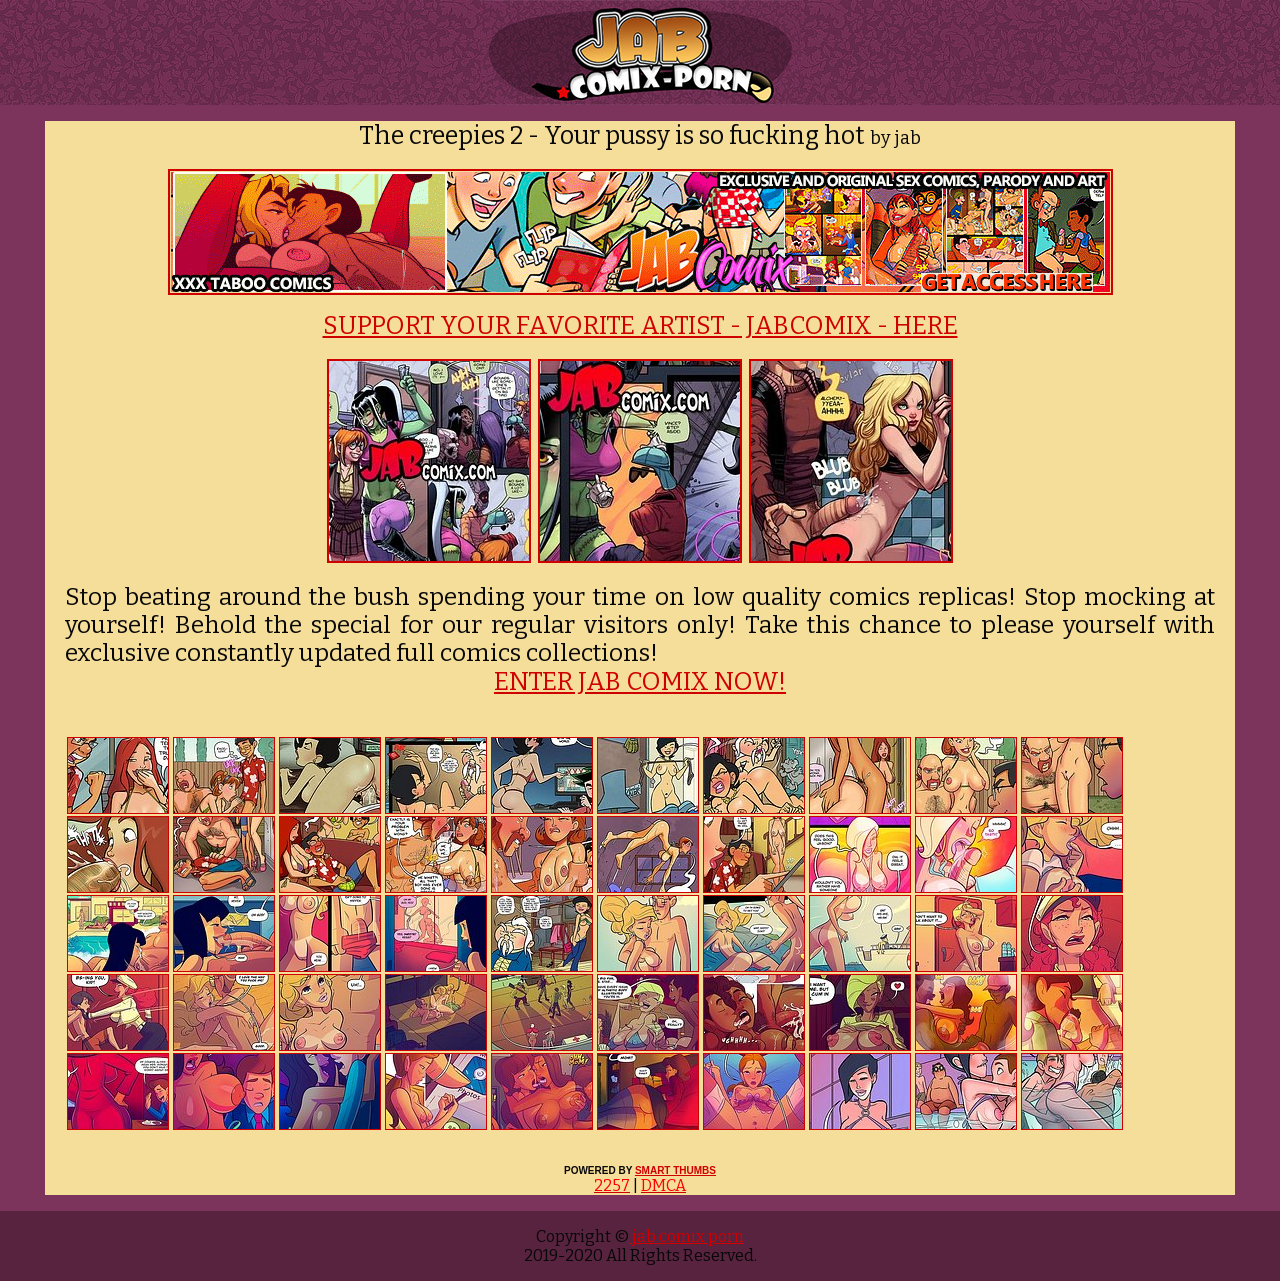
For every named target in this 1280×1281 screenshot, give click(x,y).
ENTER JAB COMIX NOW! (640, 682)
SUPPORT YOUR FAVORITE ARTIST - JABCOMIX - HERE (640, 326)
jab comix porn (686, 1236)
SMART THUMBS (675, 1170)
